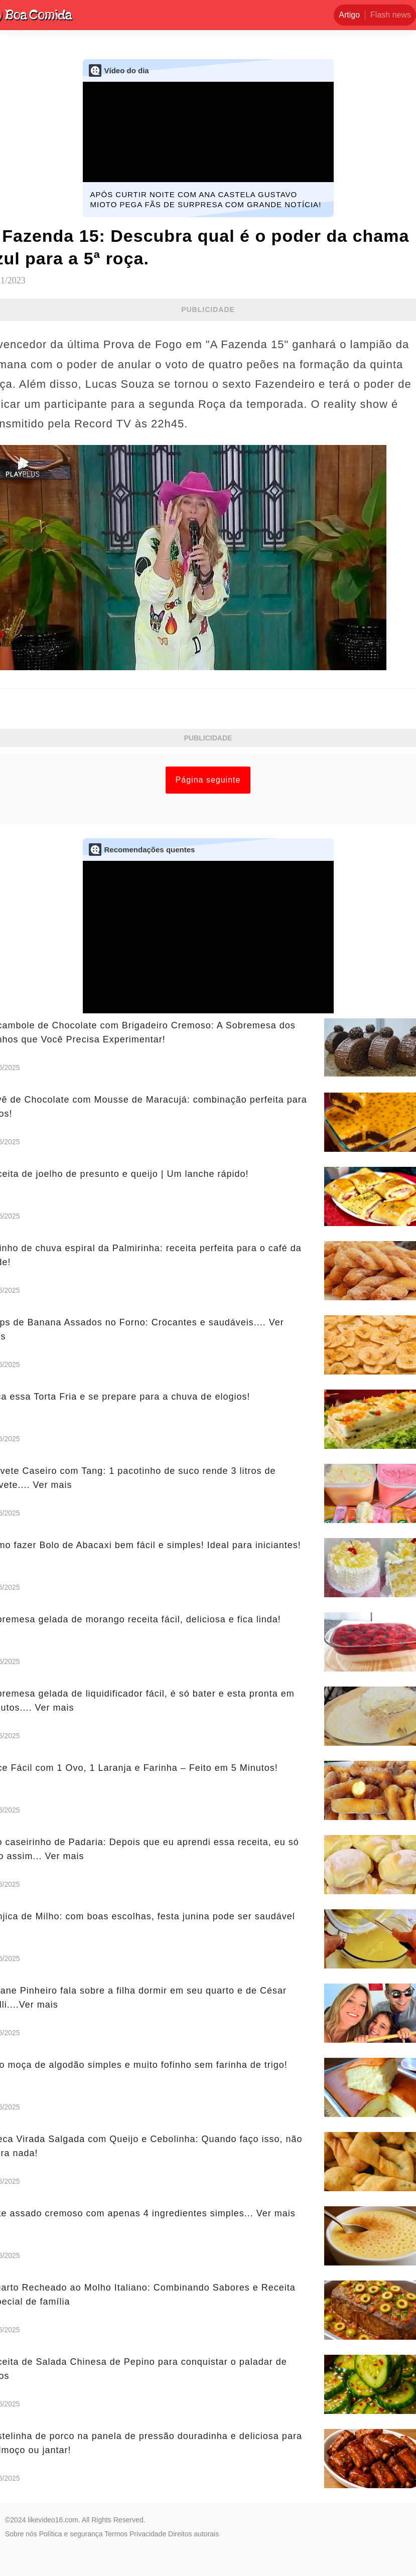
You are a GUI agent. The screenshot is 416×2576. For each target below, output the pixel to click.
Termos (115, 2534)
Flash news (390, 15)
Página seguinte (208, 780)
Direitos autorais (193, 2534)
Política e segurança (71, 2534)
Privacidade (147, 2534)
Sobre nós (21, 2534)
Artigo (349, 15)
